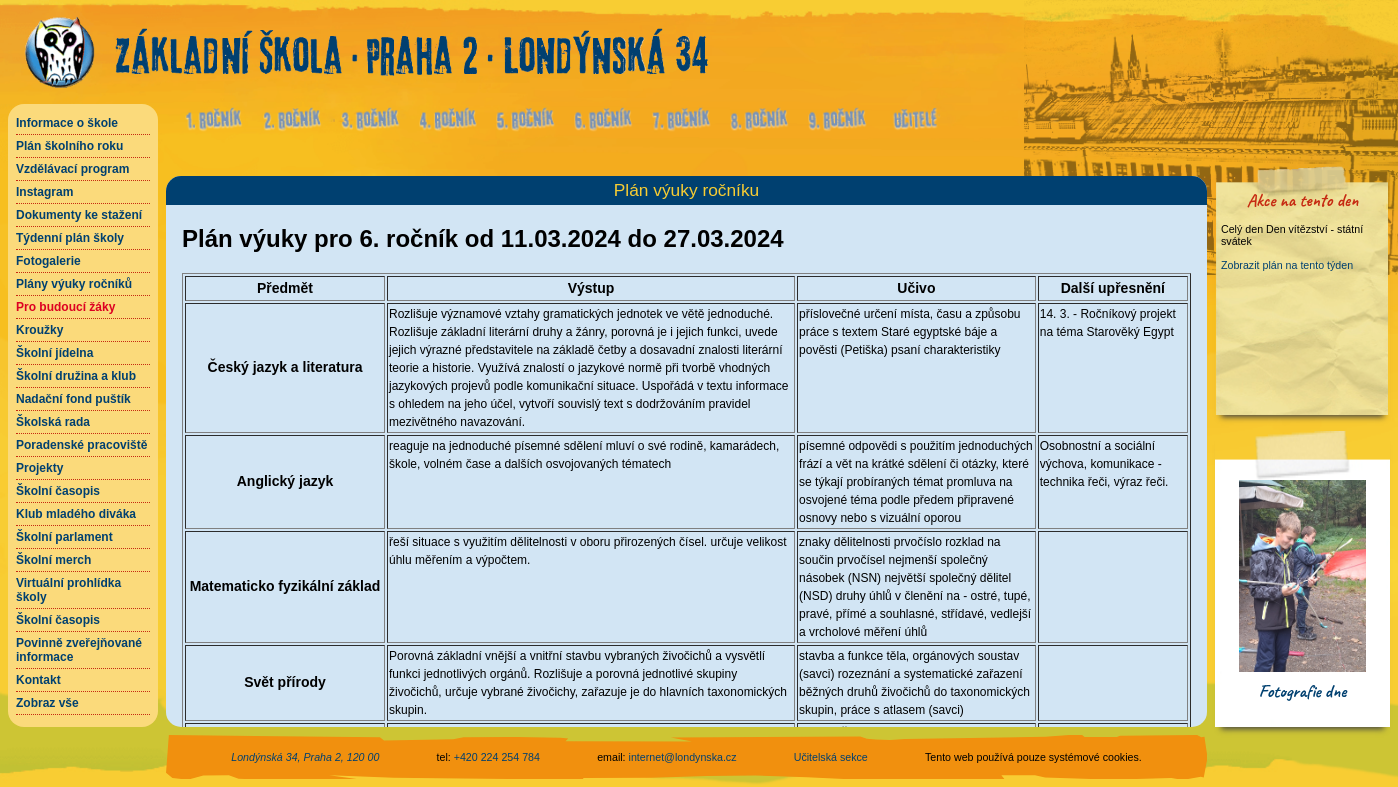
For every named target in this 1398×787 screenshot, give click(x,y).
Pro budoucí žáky (65, 307)
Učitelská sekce (831, 757)
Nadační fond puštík (73, 399)
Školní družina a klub (76, 376)
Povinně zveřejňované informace (79, 650)
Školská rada (53, 422)
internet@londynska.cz (683, 757)
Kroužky (39, 330)
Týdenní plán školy (70, 238)
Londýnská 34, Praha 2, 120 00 (305, 757)
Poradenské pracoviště (81, 445)
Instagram (44, 192)
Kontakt (38, 680)
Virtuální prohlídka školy (68, 590)
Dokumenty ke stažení (79, 215)
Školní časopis (58, 491)
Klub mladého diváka (76, 514)
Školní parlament (64, 537)
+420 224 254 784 (497, 757)
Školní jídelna (54, 353)
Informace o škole (67, 123)
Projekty (39, 468)
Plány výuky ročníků (74, 284)
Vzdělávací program (72, 169)
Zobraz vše (47, 703)
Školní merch (53, 560)
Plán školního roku (69, 146)
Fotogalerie (48, 261)
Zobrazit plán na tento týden (1287, 265)
